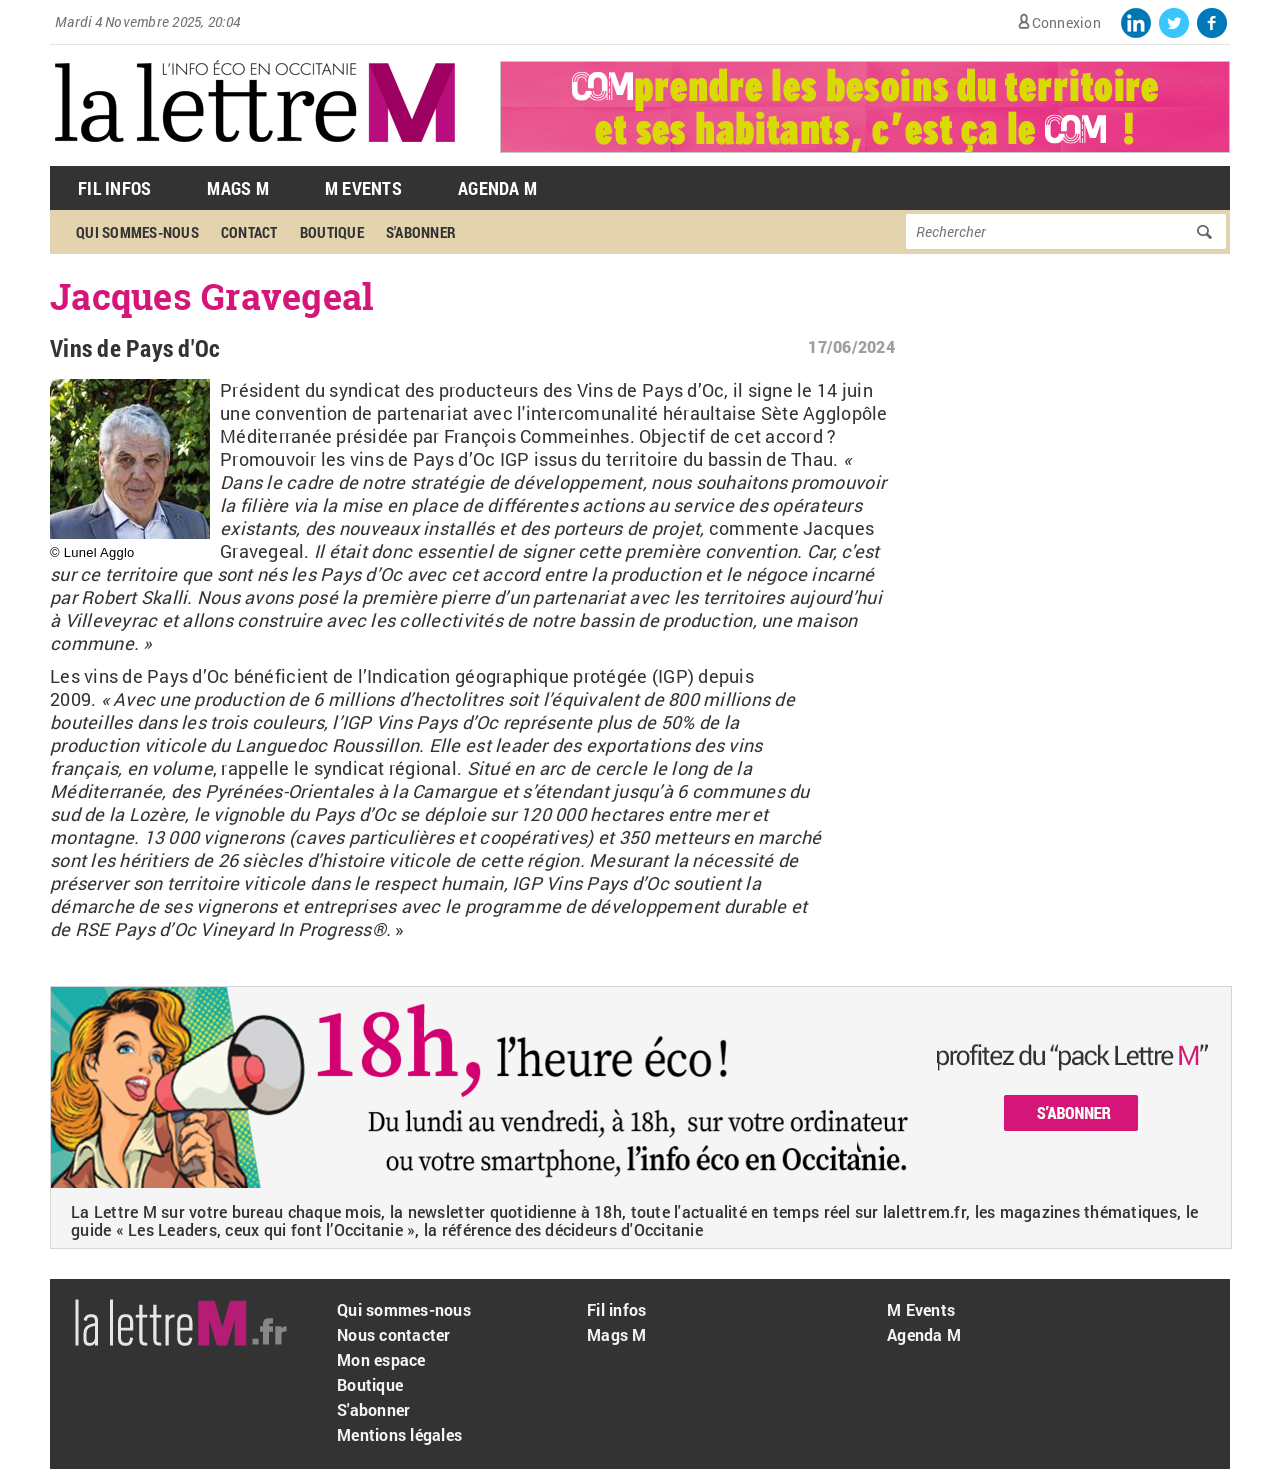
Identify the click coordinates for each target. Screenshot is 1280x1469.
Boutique (332, 232)
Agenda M (497, 188)
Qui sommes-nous (137, 232)
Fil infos (616, 1309)
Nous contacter (394, 1334)
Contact (249, 232)
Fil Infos (114, 188)
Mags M (238, 188)
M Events (363, 188)
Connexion (1066, 22)
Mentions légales (399, 1434)
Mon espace (381, 1359)
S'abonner (421, 232)
